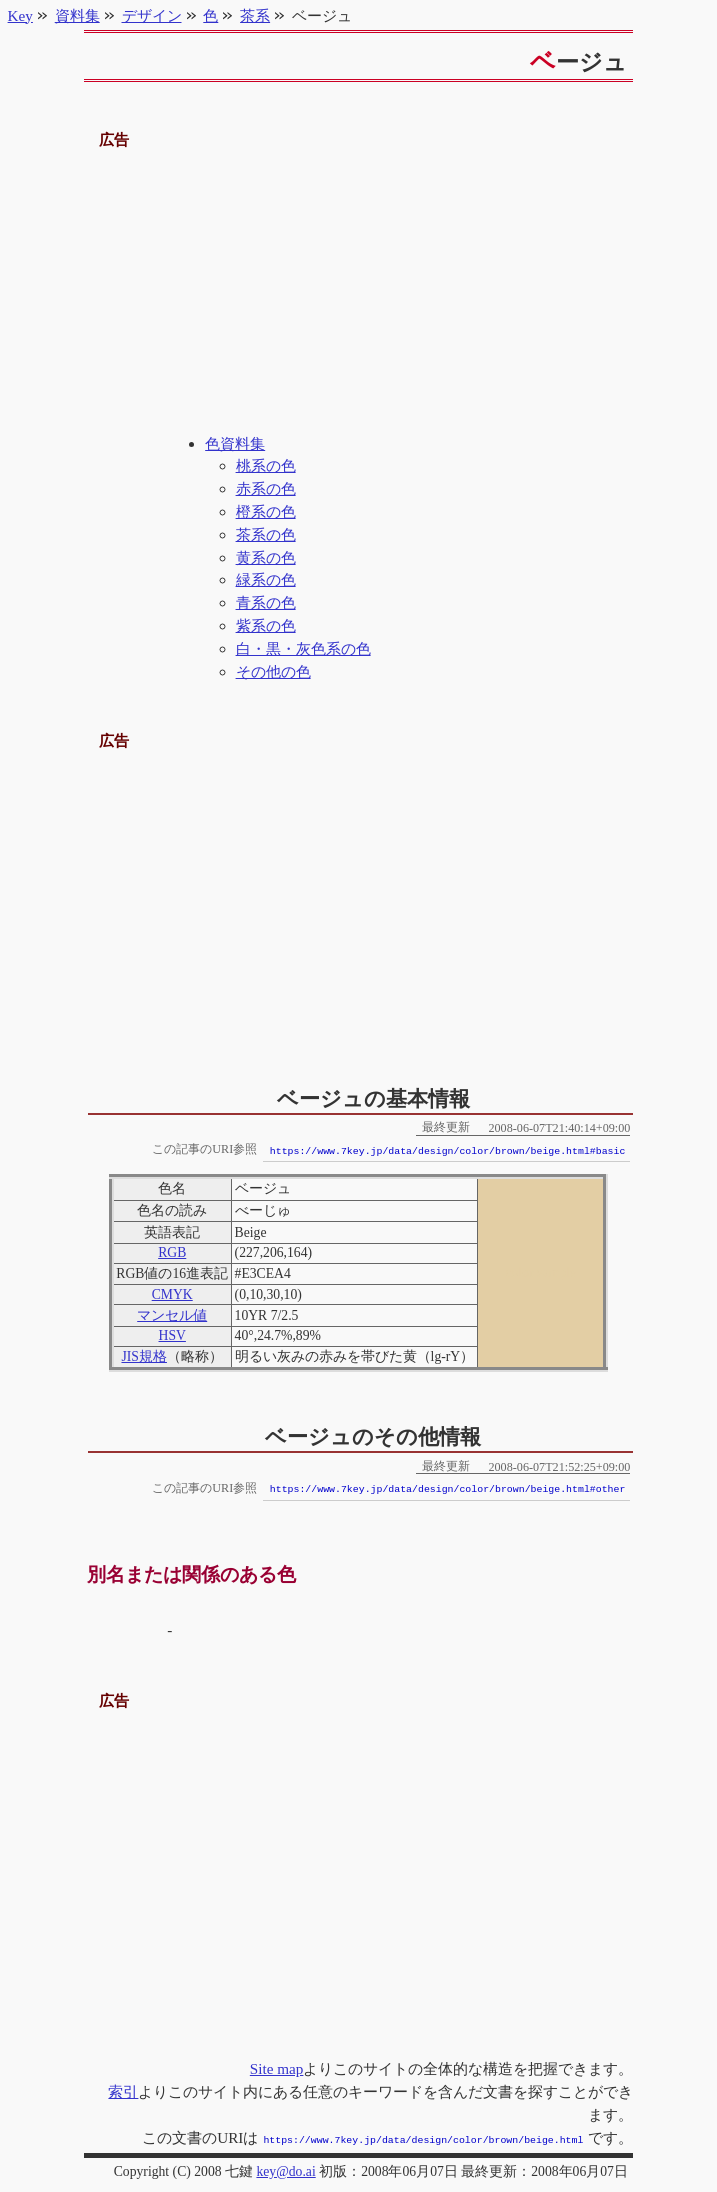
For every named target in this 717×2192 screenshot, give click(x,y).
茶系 (255, 15)
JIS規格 (143, 1356)
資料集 (77, 15)
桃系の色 (266, 465)
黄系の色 (266, 557)
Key (20, 15)
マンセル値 (172, 1315)
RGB (172, 1252)
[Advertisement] (359, 293)
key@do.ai (285, 2169)
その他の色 (273, 671)
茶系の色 (266, 534)
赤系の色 (266, 488)
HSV (172, 1335)
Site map (277, 2068)
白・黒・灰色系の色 (303, 648)
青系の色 (266, 602)
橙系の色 (266, 511)
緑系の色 (266, 579)
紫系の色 (266, 625)
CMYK (172, 1294)
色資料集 (235, 443)
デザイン (152, 15)
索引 (123, 2091)
